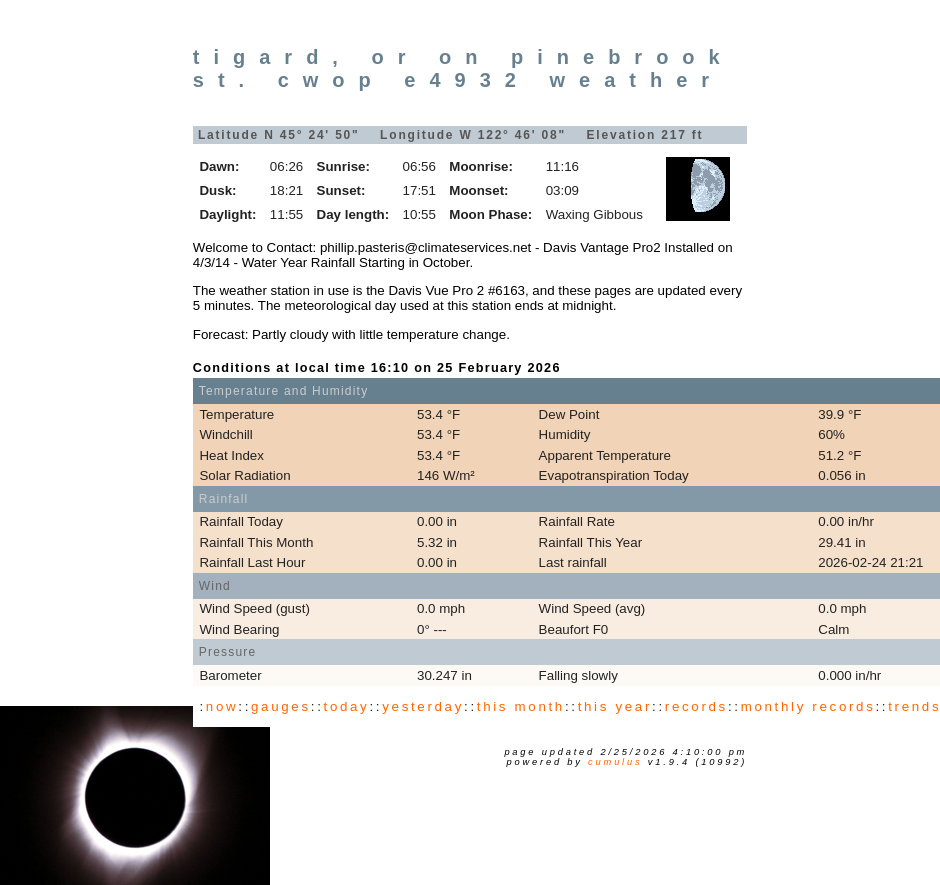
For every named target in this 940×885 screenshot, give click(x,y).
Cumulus (615, 762)
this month (521, 706)
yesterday (423, 706)
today (347, 706)
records (696, 706)
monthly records (808, 706)
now (222, 706)
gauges (281, 706)
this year (615, 706)
